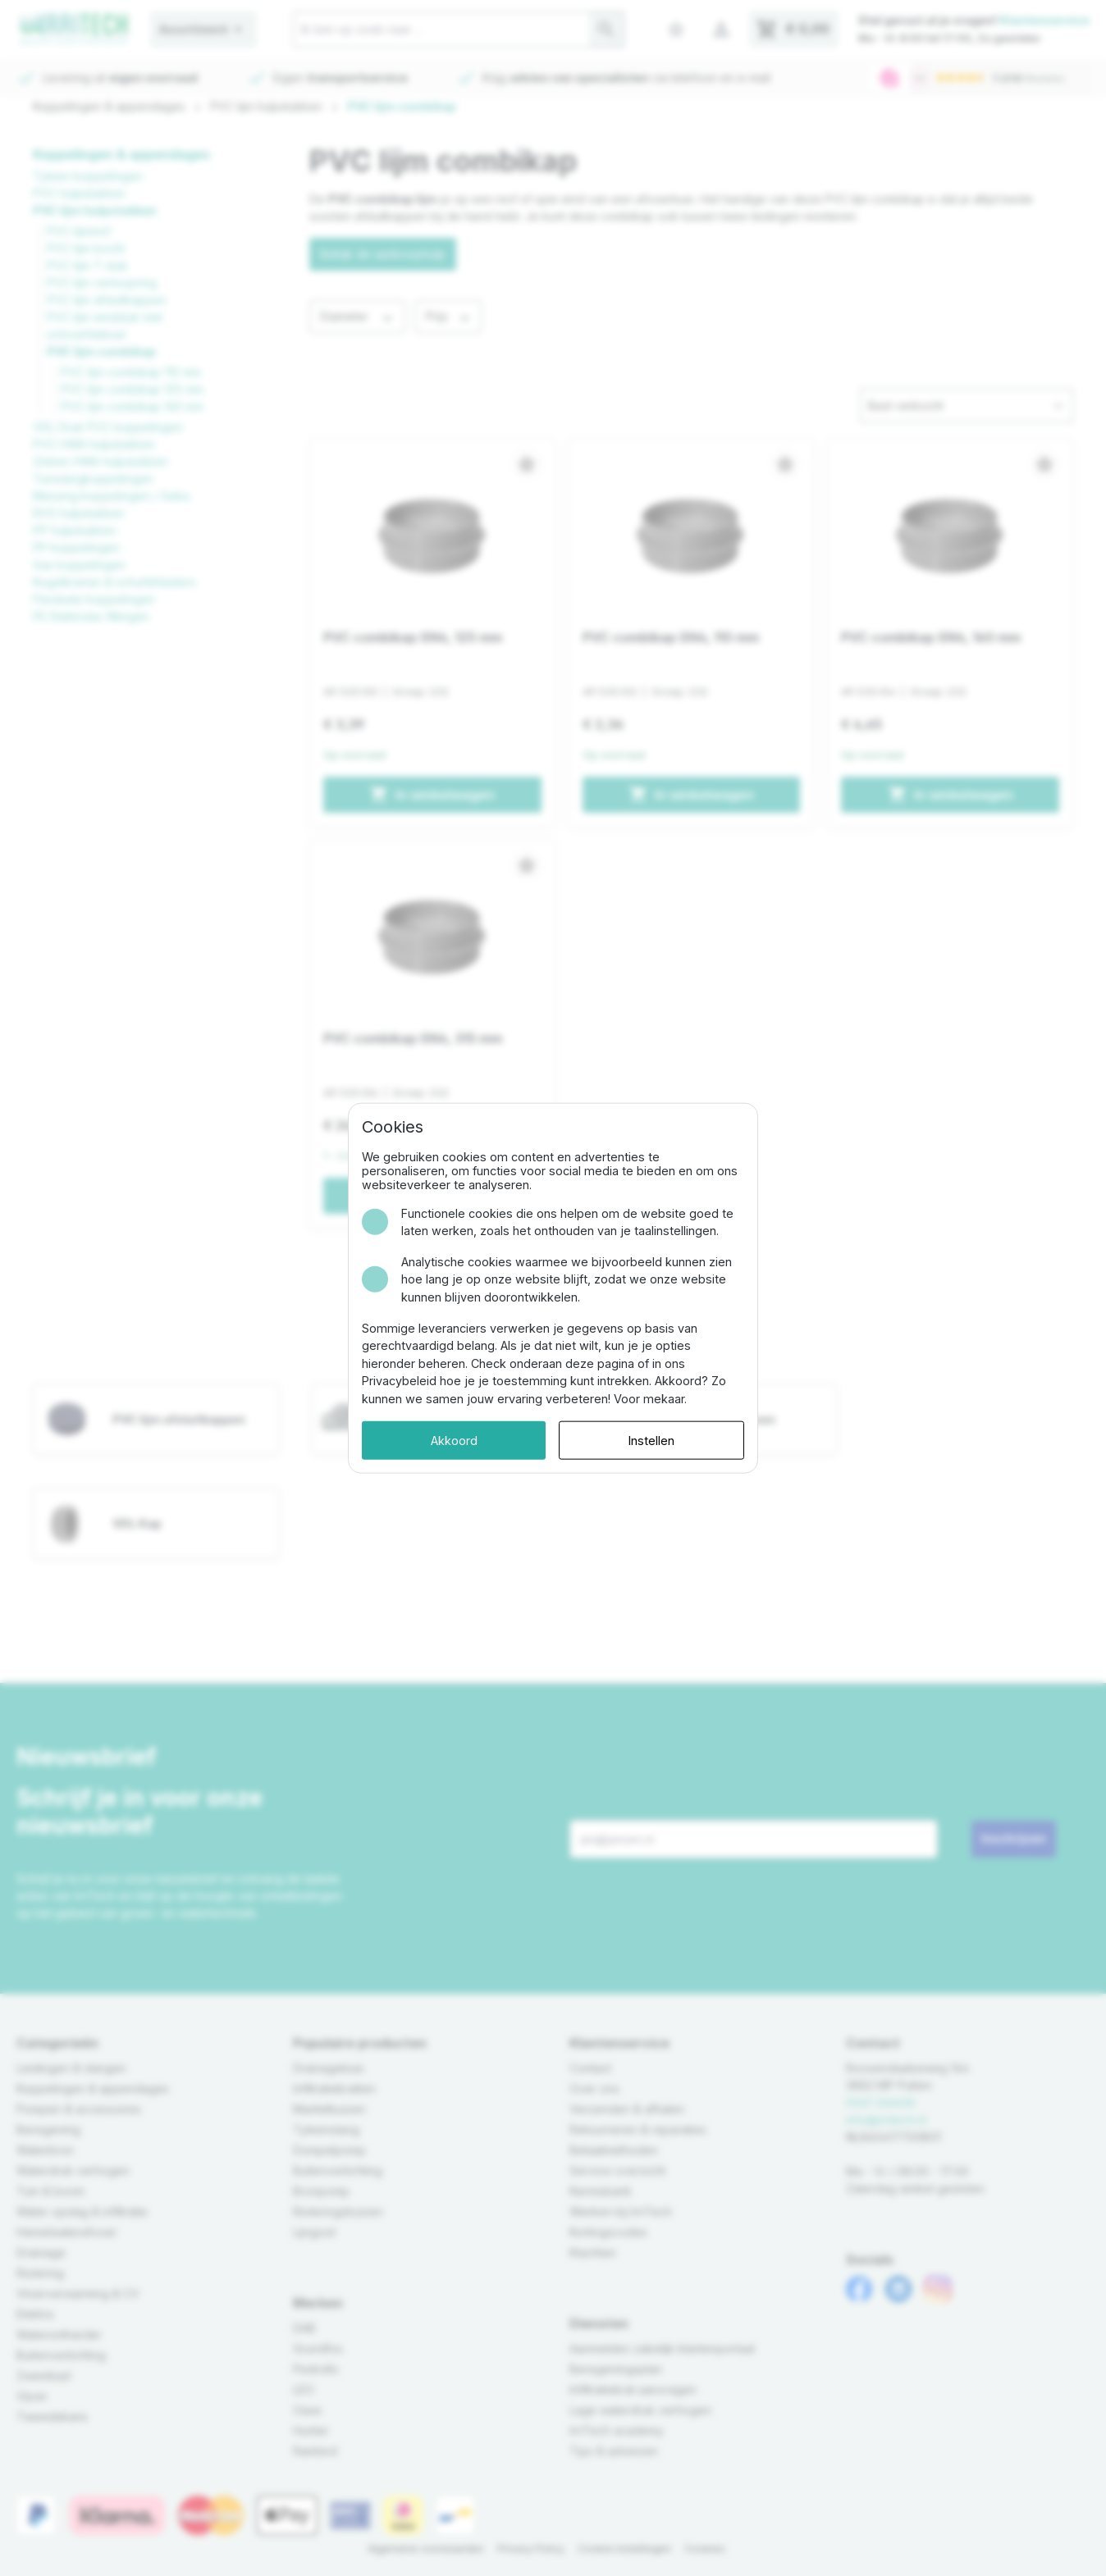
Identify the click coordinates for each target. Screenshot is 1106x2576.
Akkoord (454, 1440)
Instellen (651, 1440)
